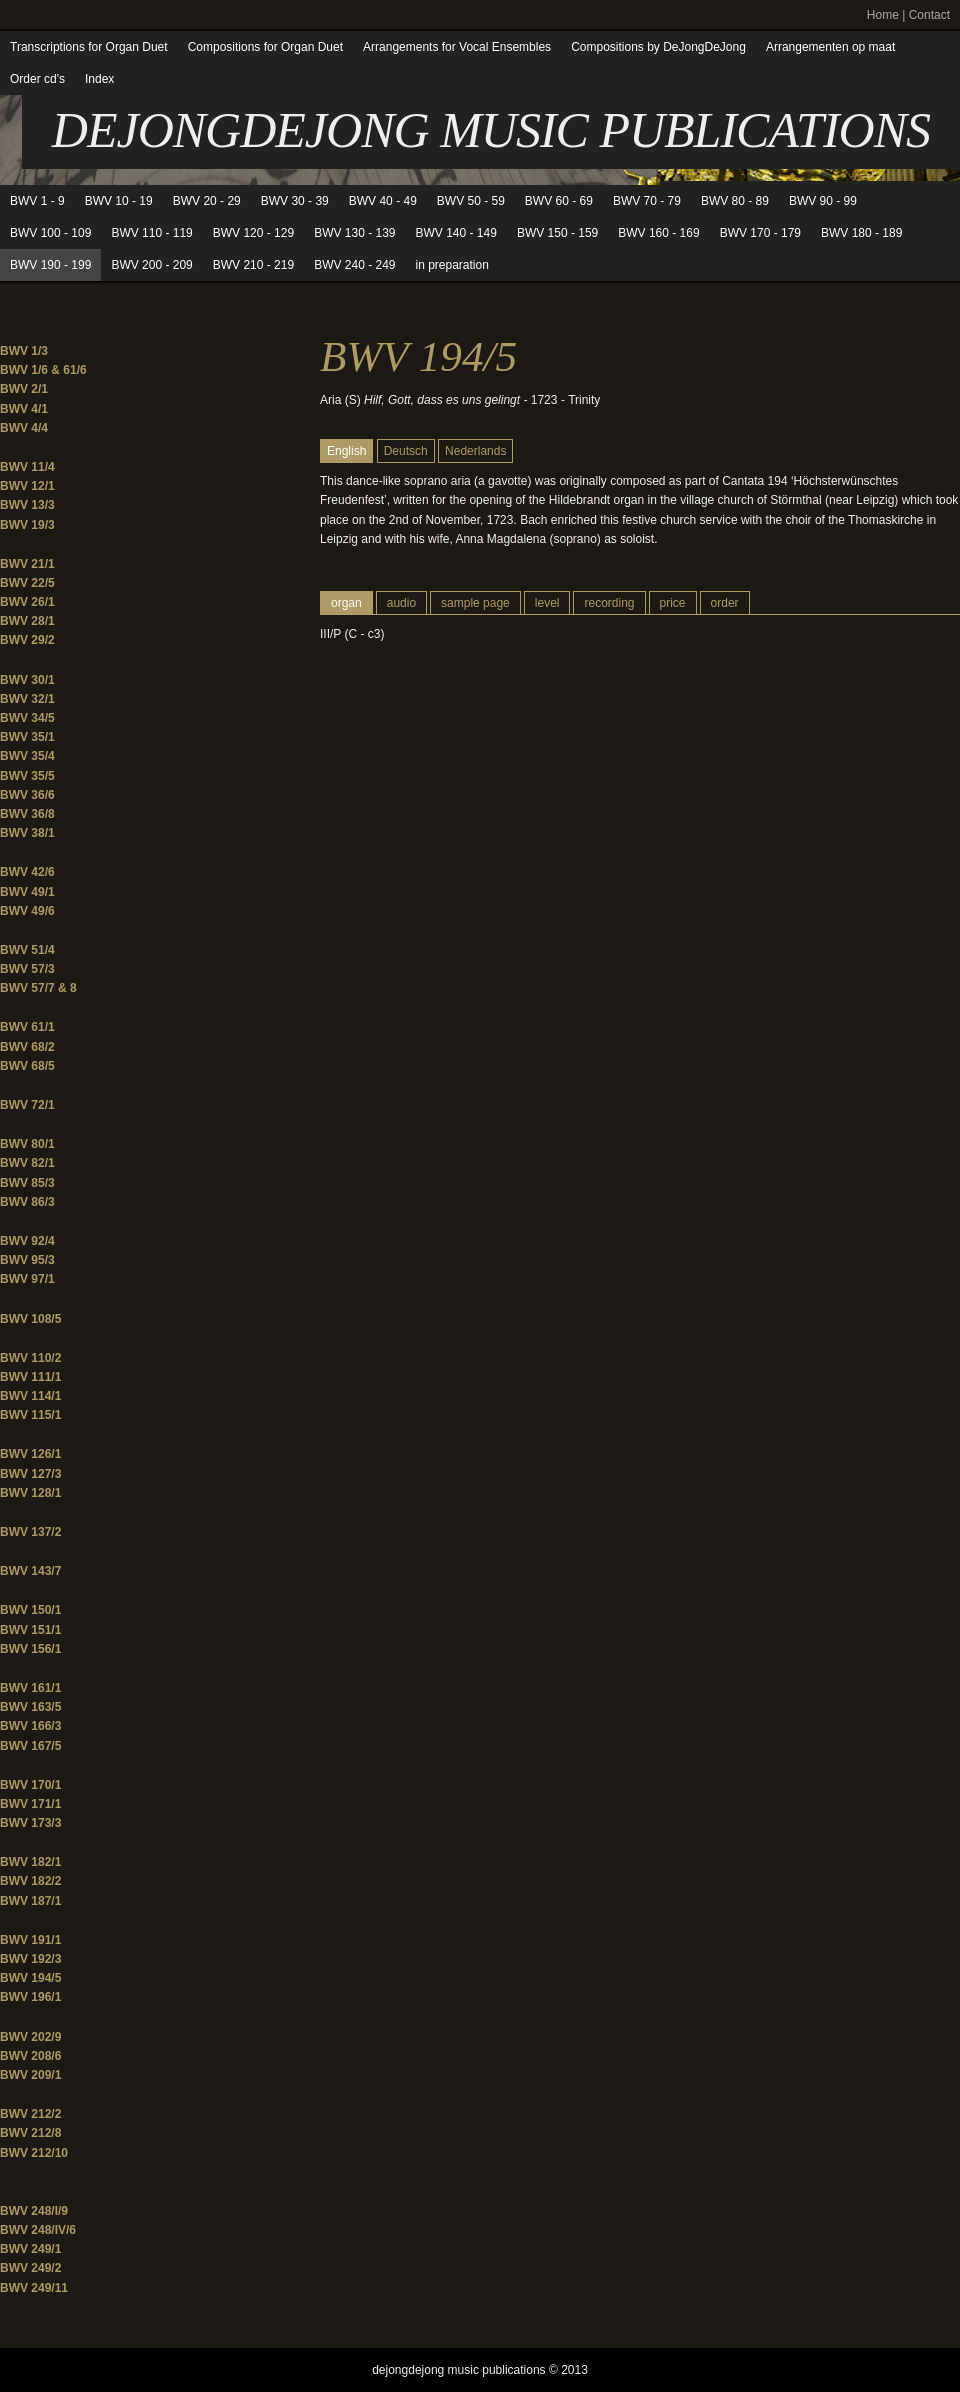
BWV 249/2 (30, 2268)
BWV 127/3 (30, 1474)
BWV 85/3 (27, 1183)
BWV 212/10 (34, 2153)
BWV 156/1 (30, 1649)
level (547, 603)
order (725, 603)
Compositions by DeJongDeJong (658, 47)
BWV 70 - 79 (647, 201)
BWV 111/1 (30, 1377)
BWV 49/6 (27, 911)
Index (99, 79)
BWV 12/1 (27, 486)
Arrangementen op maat (830, 47)
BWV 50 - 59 (471, 201)
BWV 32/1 (27, 699)
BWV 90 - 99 (823, 201)
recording (609, 603)
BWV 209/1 (30, 2075)
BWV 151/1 (30, 1630)
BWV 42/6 (27, 872)
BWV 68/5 (27, 1066)
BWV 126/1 (30, 1454)
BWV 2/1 (24, 389)
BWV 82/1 (27, 1163)
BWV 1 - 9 (37, 201)
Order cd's (37, 79)
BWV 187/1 (30, 1901)
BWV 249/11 (34, 2288)
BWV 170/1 (30, 1785)
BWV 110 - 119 (151, 233)
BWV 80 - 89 (735, 201)
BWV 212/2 (30, 2114)
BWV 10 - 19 (119, 201)
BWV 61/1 (27, 1027)
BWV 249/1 (30, 2249)
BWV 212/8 (30, 2133)
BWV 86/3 (27, 1202)
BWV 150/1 (30, 1610)
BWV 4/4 (24, 428)
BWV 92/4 (27, 1241)
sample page (475, 603)
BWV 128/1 (30, 1493)
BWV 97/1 (27, 1279)
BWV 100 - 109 (50, 233)
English (346, 451)
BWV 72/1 (27, 1105)
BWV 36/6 (27, 795)
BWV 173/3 (30, 1823)
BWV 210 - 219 (253, 265)
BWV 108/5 (30, 1319)
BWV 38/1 (27, 833)
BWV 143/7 (30, 1571)
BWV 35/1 (27, 737)
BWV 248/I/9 (34, 2211)
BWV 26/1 (27, 602)
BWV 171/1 (30, 1804)
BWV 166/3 (30, 1726)
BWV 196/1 (30, 1997)
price (673, 603)
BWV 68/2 (27, 1047)
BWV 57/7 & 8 (38, 988)
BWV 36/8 (27, 814)
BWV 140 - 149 (456, 233)
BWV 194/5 (30, 1978)
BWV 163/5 (30, 1707)
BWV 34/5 (27, 718)
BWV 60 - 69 (559, 201)
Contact (929, 15)
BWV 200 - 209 (151, 265)
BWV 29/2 (27, 640)
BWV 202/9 (30, 2037)
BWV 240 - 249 (354, 265)
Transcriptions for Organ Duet (89, 47)
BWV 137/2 (30, 1532)
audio (401, 603)
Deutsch (406, 451)
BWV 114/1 (30, 1396)
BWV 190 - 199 (50, 265)
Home (883, 15)
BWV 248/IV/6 (38, 2230)
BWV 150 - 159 (557, 233)
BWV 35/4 (27, 756)
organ (346, 603)
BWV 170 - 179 (760, 233)
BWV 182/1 (30, 1862)
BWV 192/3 (30, 1959)
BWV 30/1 (27, 680)
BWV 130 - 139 (354, 233)
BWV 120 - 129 (253, 233)
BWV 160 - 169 (658, 233)
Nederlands (475, 451)
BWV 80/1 (27, 1144)
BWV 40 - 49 (383, 201)
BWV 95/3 (27, 1260)
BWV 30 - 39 (295, 201)
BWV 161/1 (30, 1688)
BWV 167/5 (30, 1746)
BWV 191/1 (30, 1940)
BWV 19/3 (27, 525)
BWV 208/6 (30, 2056)
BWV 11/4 (27, 467)
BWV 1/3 (24, 351)
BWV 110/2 (30, 1358)
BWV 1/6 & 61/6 (43, 370)
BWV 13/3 (27, 505)
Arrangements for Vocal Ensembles (457, 47)
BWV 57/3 (27, 969)
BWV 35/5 (27, 776)
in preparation (452, 265)
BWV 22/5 (27, 583)
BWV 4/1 (24, 409)
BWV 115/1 (30, 1415)
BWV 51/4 (27, 950)
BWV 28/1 (27, 621)
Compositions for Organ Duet (265, 47)
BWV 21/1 (27, 564)
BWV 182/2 (30, 1881)
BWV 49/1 (27, 892)
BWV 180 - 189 (861, 233)
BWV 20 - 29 (207, 201)
